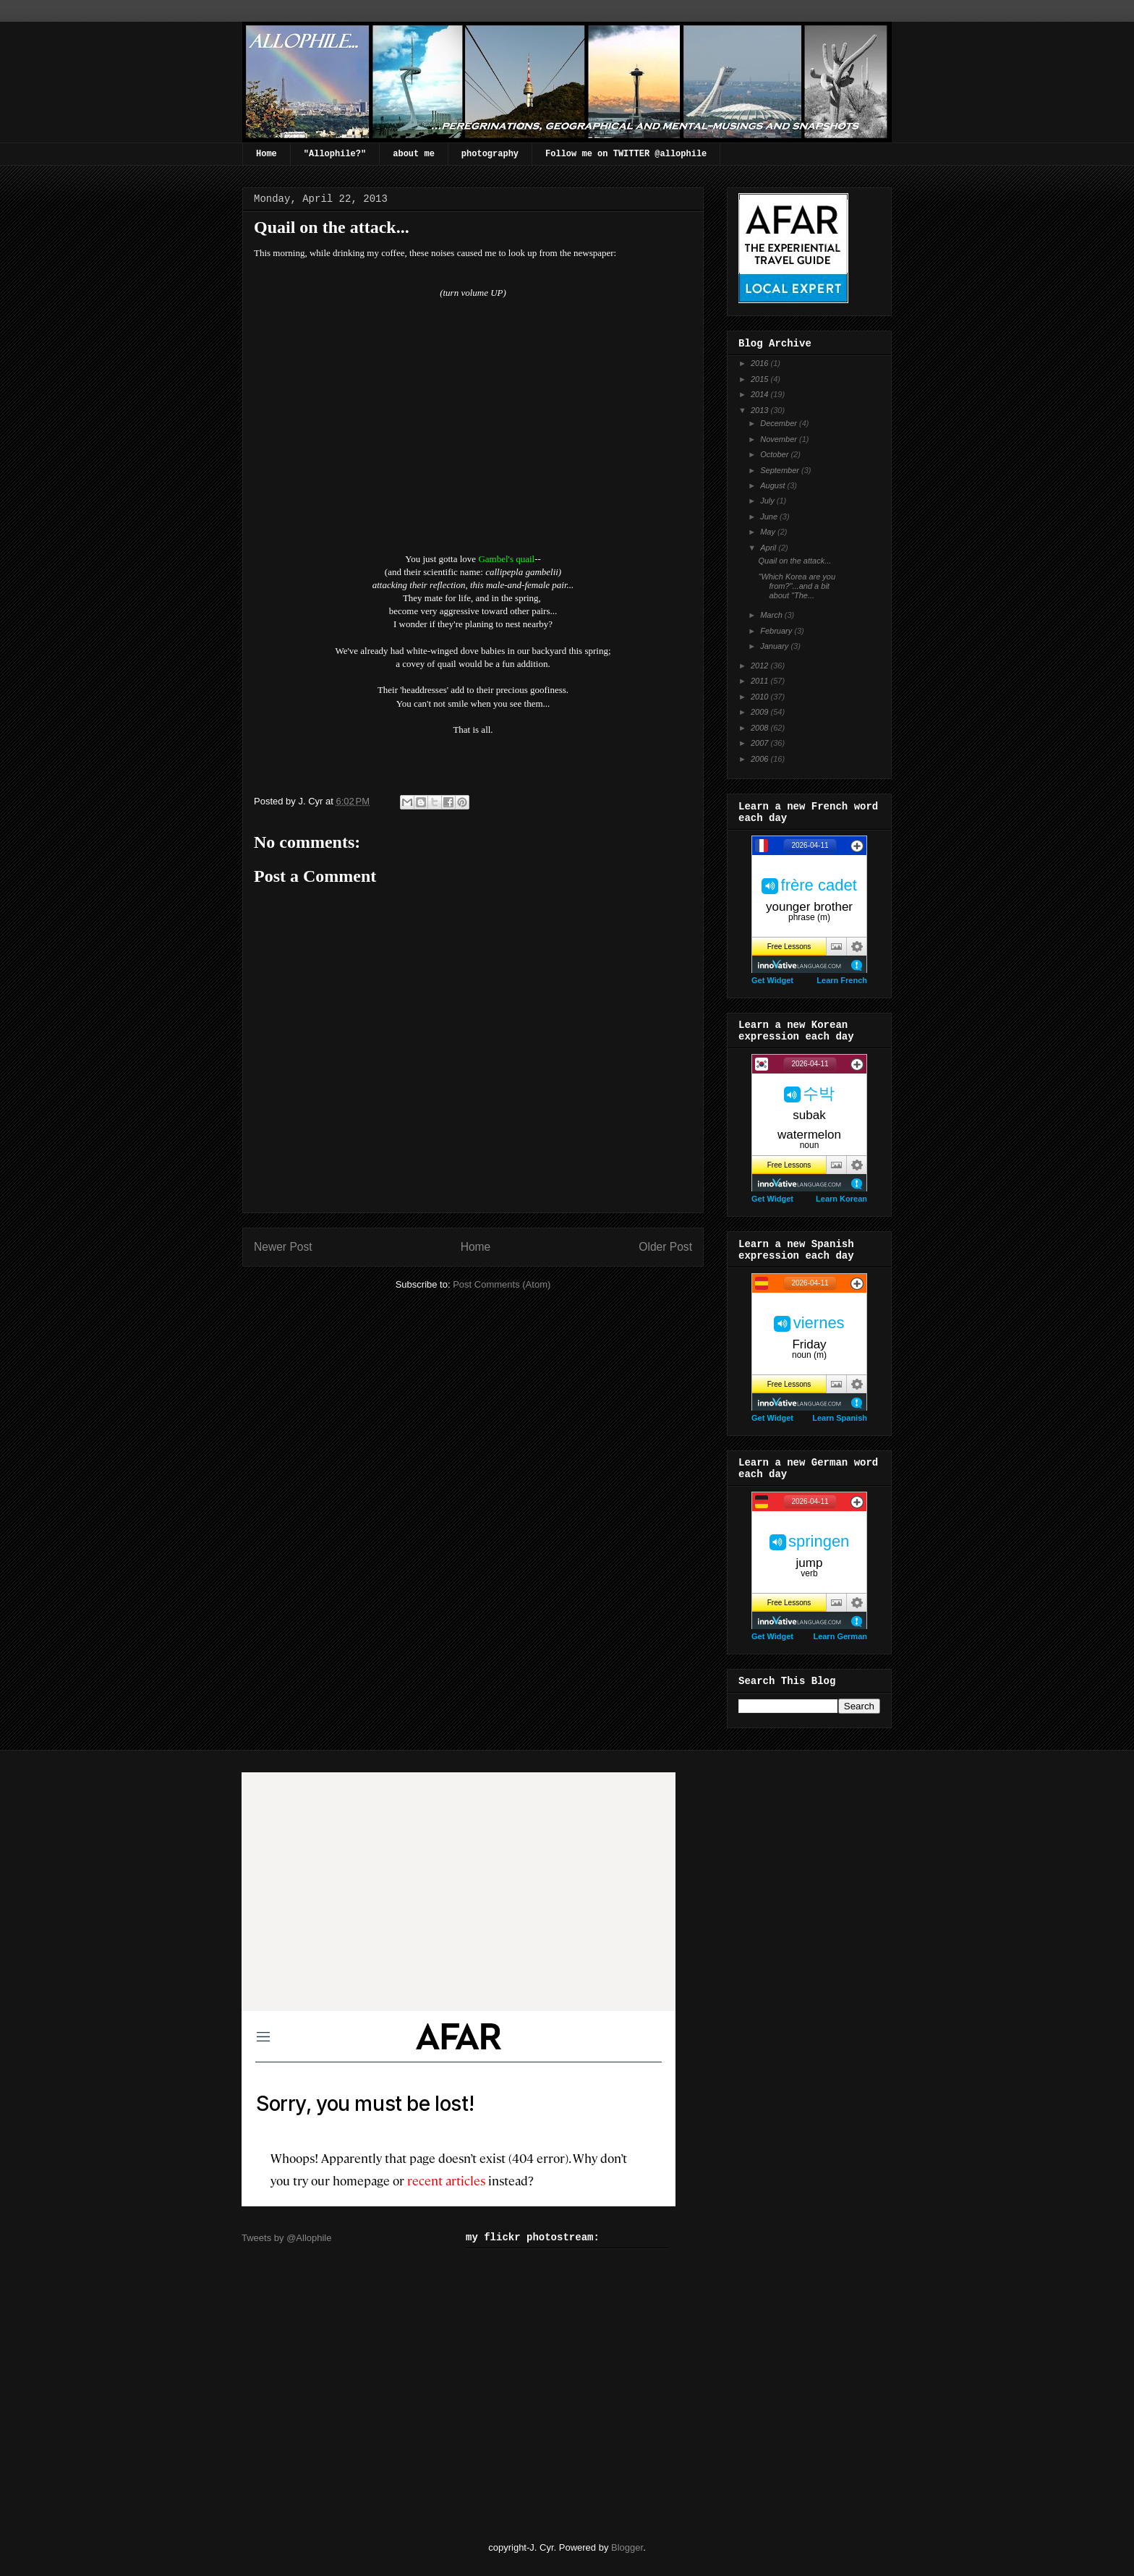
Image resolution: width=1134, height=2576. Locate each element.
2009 (761, 711)
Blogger (627, 2547)
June (770, 516)
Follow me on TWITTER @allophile (626, 154)
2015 (761, 379)
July (768, 500)
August (773, 485)
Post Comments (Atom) (501, 1284)
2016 (761, 363)
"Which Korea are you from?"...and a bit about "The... (796, 586)
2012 (761, 665)
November (779, 439)
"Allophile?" (335, 154)
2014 (761, 394)
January (775, 646)
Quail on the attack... (794, 560)
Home (266, 154)
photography (490, 154)
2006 (761, 758)
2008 (761, 727)
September (780, 470)
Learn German (840, 1636)
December (779, 423)
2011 (761, 680)
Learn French (842, 980)
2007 (761, 743)
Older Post (665, 1247)
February (777, 630)
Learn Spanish (839, 1418)
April (769, 547)
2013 (761, 410)
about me (414, 154)
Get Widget (772, 980)
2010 (761, 696)
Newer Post (283, 1247)
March (772, 615)
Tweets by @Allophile (286, 2237)
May (768, 531)
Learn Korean (841, 1198)
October (775, 454)
